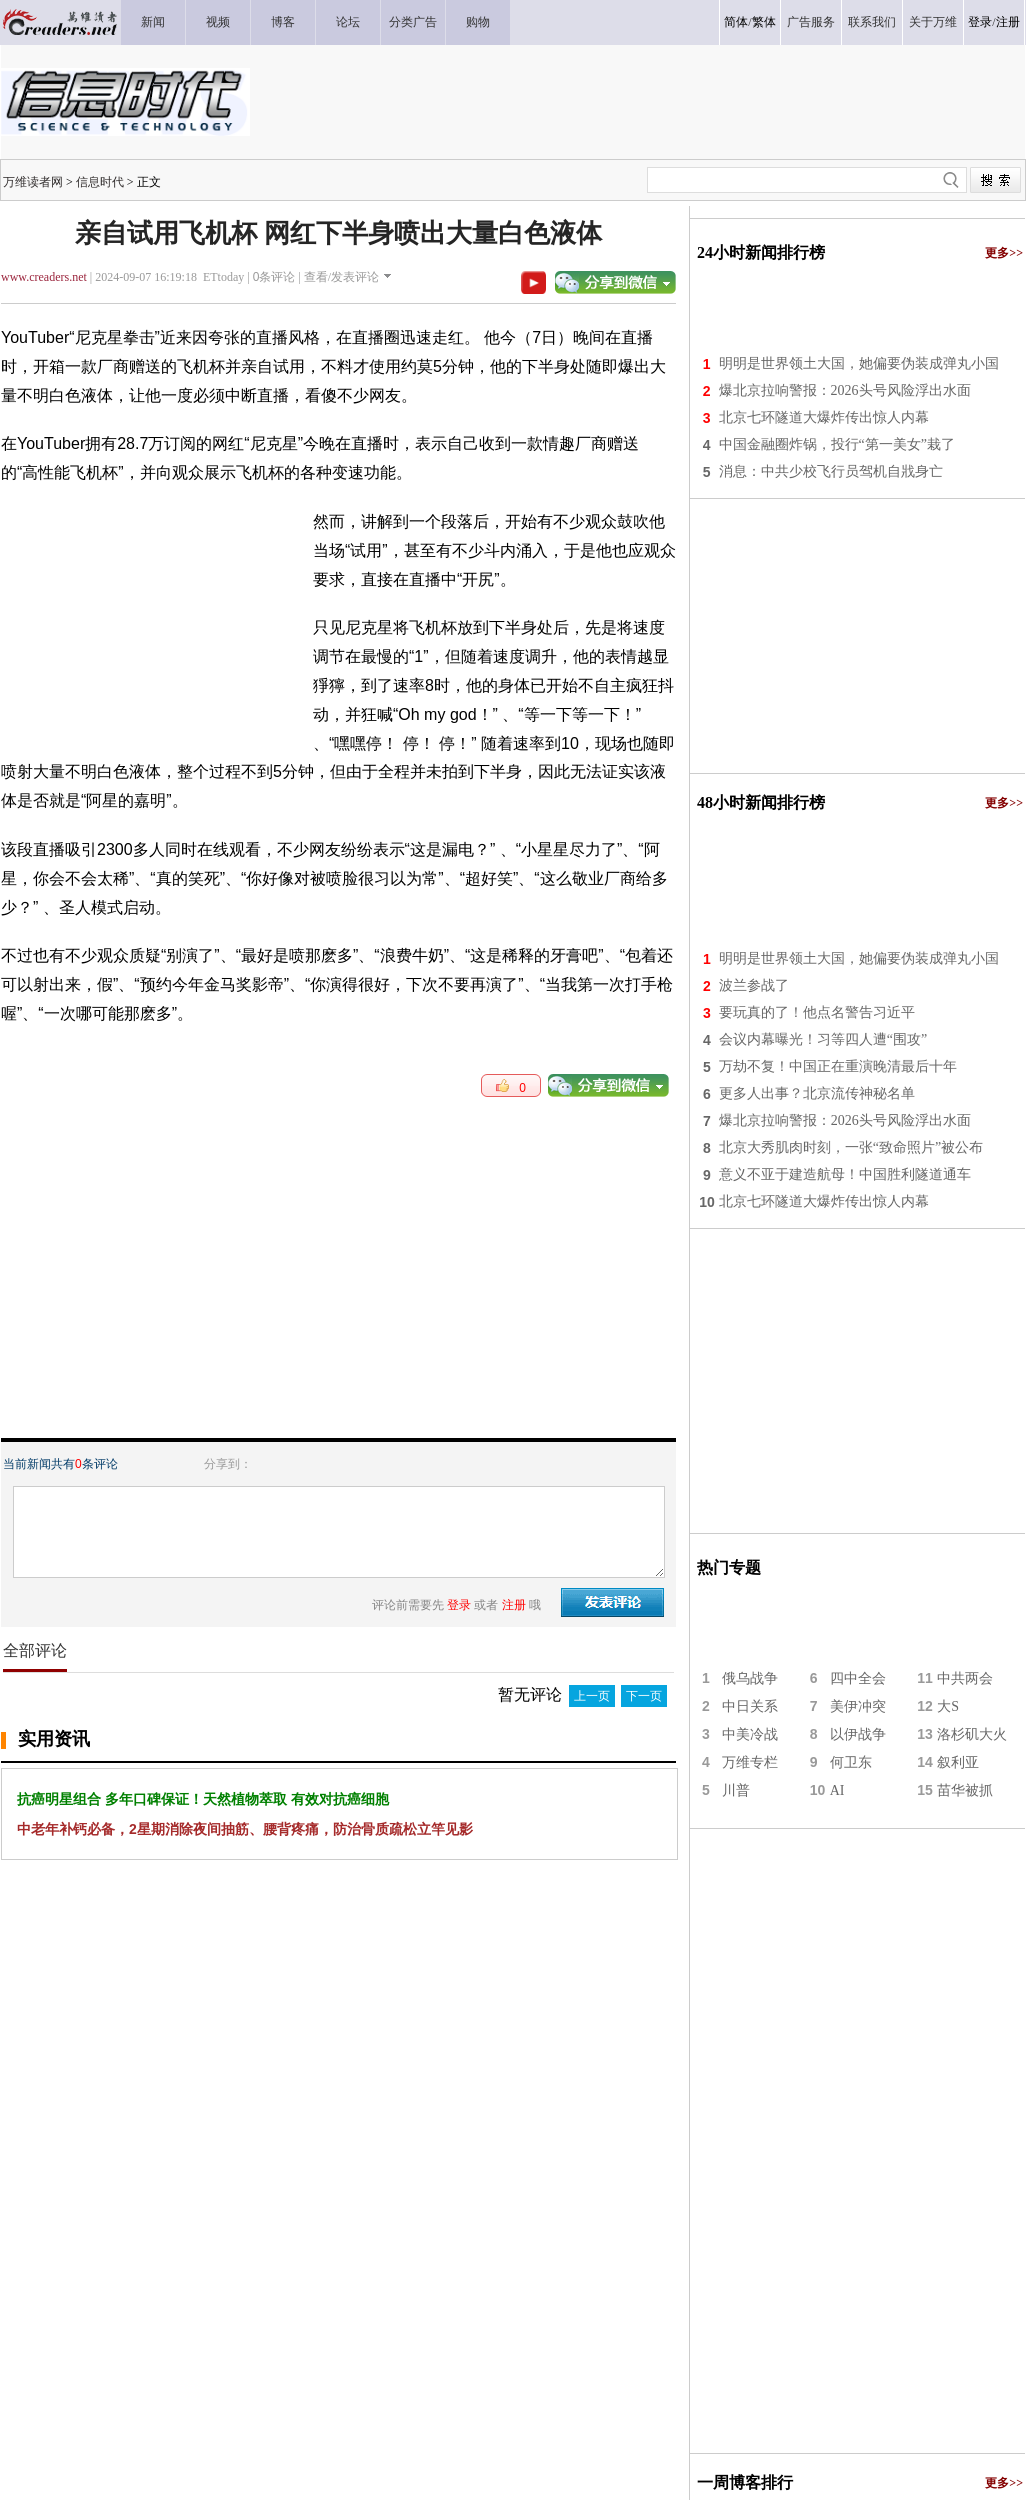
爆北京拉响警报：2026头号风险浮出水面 (845, 390)
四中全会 (858, 1678)
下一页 (644, 1696)
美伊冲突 (858, 1706)
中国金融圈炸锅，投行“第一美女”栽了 (837, 444)
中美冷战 (750, 1734)
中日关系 (750, 1706)
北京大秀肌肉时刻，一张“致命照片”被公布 (851, 1147)
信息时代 (100, 182)
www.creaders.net (44, 277)
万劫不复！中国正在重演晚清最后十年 (838, 1066)
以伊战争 (858, 1734)
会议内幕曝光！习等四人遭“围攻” (823, 1039)
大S (948, 1706)
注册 (1008, 22)
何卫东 (851, 1762)
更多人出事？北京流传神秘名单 (817, 1093)
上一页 (592, 1696)
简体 (736, 22)
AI (837, 1790)
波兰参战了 (754, 985)
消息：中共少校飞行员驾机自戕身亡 (831, 471)
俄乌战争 (750, 1678)
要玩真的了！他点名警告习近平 (817, 1012)
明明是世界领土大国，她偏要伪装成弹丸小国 (859, 363)
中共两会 (965, 1678)
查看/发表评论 (341, 277)
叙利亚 (958, 1762)
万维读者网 (33, 182)
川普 (736, 1790)
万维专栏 (750, 1762)
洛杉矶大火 (972, 1734)
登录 (980, 22)
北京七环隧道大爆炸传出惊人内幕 (824, 417)
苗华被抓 (965, 1790)
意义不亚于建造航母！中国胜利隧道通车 (845, 1174)
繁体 (764, 22)
